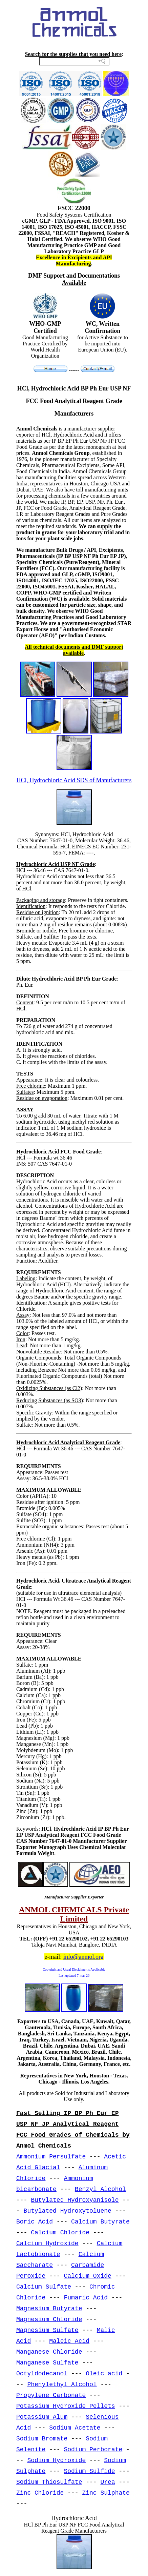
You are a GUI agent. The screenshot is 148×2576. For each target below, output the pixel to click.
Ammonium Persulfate (51, 2156)
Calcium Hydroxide (47, 2243)
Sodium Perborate (93, 2449)
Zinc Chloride (40, 2493)
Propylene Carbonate (51, 2395)
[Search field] (74, 61)
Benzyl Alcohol (100, 2189)
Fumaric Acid (86, 2297)
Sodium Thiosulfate (49, 2482)
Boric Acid (34, 2221)
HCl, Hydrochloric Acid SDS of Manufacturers (74, 780)
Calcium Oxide (87, 2276)
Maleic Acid (69, 2341)
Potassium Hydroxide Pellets (65, 2406)
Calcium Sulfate (43, 2286)
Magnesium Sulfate (47, 2330)
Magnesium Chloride (49, 2319)
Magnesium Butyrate (49, 2308)
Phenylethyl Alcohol (62, 2384)
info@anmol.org (83, 1956)
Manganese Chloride (49, 2352)
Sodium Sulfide (89, 2471)
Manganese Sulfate (47, 2362)
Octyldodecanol (41, 2373)
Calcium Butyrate (100, 2221)
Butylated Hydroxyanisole (75, 2200)
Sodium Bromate (41, 2438)
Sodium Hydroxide (56, 2460)
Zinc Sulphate (105, 2493)
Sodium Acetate (74, 2427)
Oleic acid (104, 2373)
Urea (107, 2482)
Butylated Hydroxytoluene (67, 2211)
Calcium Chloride (60, 2232)
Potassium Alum (41, 2417)
